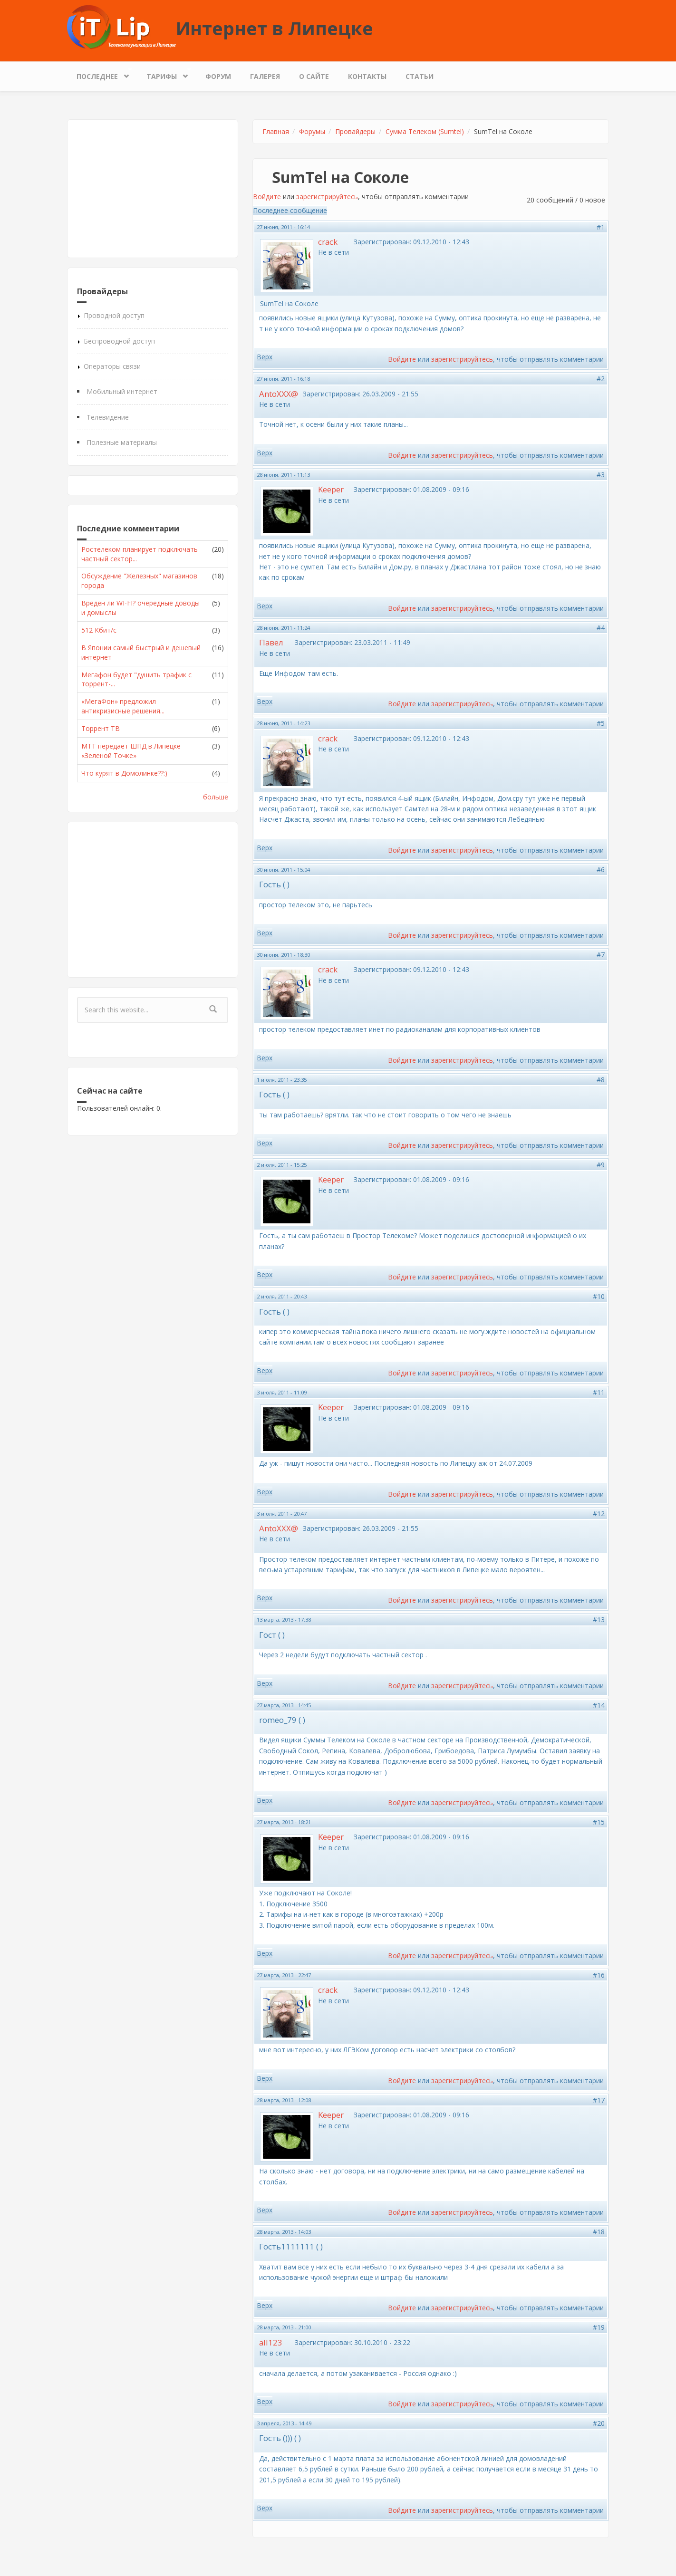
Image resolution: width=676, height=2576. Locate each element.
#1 (601, 226)
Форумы (312, 131)
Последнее (99, 74)
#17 (599, 2100)
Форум (218, 76)
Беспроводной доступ (119, 341)
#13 (599, 1619)
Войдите (267, 196)
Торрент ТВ (100, 728)
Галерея (265, 76)
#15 (599, 1821)
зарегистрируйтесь (327, 196)
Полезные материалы (122, 442)
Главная (275, 131)
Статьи (420, 76)
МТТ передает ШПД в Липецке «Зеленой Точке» (131, 750)
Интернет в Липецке (274, 28)
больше (215, 796)
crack (328, 241)
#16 (599, 1975)
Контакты (367, 76)
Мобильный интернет (122, 391)
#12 (599, 1513)
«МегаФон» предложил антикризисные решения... (122, 706)
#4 (601, 627)
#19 (599, 2327)
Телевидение (108, 417)
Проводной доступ (114, 315)
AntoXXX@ (278, 393)
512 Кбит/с (98, 629)
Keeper (331, 489)
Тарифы (164, 74)
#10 (599, 1296)
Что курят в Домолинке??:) (124, 773)
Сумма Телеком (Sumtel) (425, 131)
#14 (599, 1705)
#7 (601, 954)
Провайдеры (355, 131)
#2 (601, 378)
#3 (601, 474)
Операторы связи (112, 366)
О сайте (314, 76)
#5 (601, 723)
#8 (601, 1079)
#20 (599, 2423)
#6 (601, 869)
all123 (270, 2342)
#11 (599, 1392)
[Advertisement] (152, 188)
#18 (599, 2231)
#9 (601, 1164)
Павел (271, 642)
